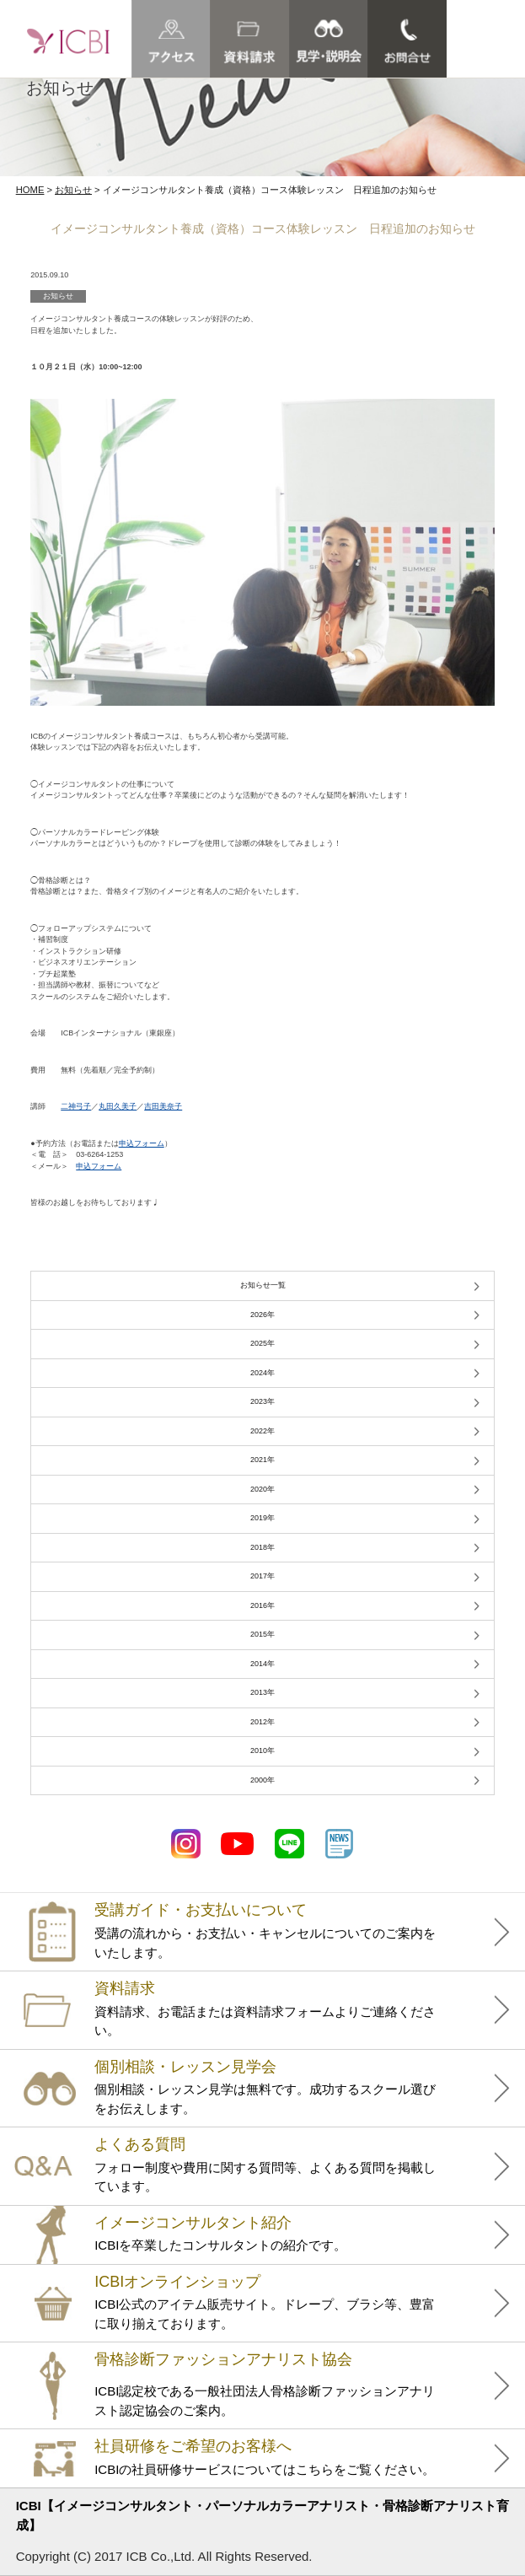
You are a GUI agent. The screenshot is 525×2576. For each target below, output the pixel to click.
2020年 (262, 1489)
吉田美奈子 (163, 1106)
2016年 (262, 1605)
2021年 (262, 1459)
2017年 (262, 1576)
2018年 (262, 1547)
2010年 (262, 1750)
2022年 (262, 1431)
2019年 (262, 1518)
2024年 (262, 1373)
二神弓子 (76, 1106)
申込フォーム (141, 1143)
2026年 (262, 1314)
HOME (30, 190)
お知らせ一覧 (263, 1285)
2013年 (262, 1692)
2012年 (262, 1722)
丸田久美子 (118, 1106)
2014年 (262, 1663)
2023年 (262, 1401)
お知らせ (73, 190)
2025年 (262, 1343)
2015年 (262, 1634)
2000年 (262, 1780)
